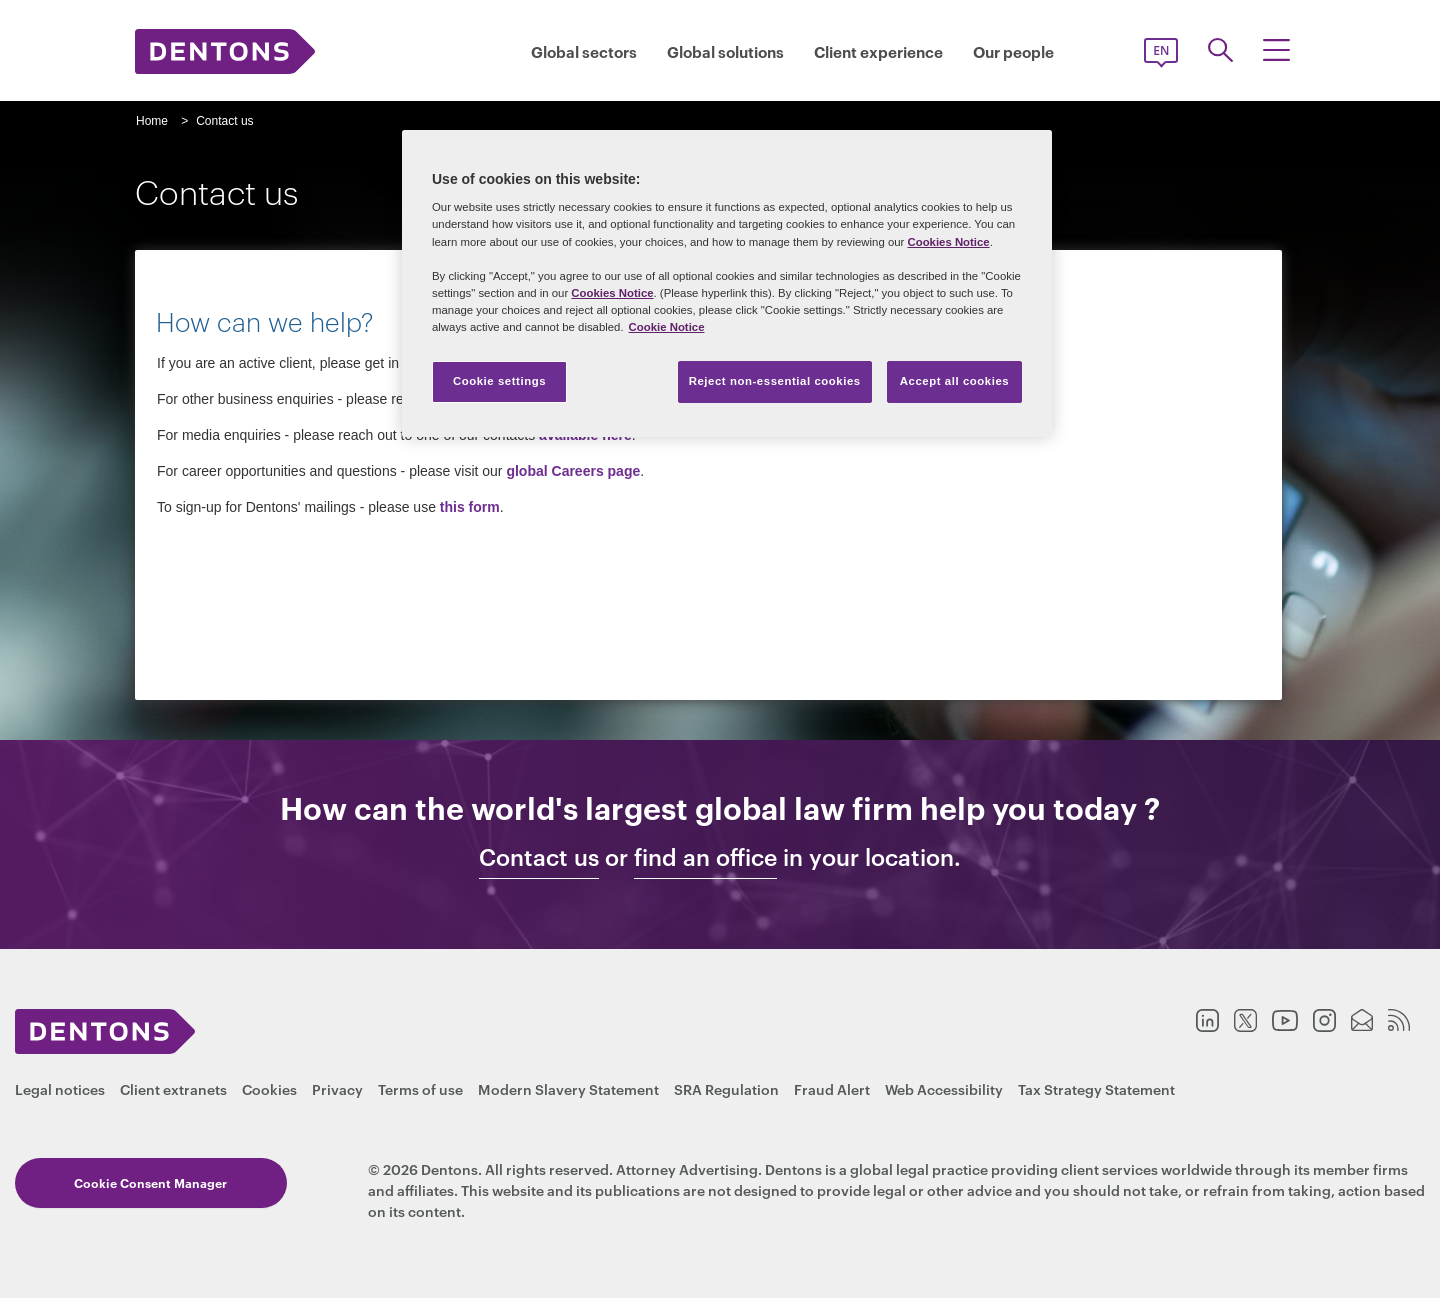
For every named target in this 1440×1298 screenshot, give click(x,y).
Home (152, 121)
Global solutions (725, 51)
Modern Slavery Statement (568, 1088)
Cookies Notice (948, 242)
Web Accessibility (944, 1088)
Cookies (269, 1088)
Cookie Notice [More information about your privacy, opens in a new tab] (667, 327)
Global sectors (584, 51)
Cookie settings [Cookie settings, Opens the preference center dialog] (499, 381)
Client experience (878, 51)
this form (470, 507)
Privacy (337, 1088)
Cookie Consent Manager (131, 1182)
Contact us (539, 857)
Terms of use (420, 1088)
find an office (705, 857)
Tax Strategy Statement (1096, 1088)
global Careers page (573, 471)
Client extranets (173, 1088)
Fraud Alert (832, 1088)
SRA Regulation (726, 1088)
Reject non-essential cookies (775, 381)
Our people (1013, 51)
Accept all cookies (955, 381)
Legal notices (60, 1088)
